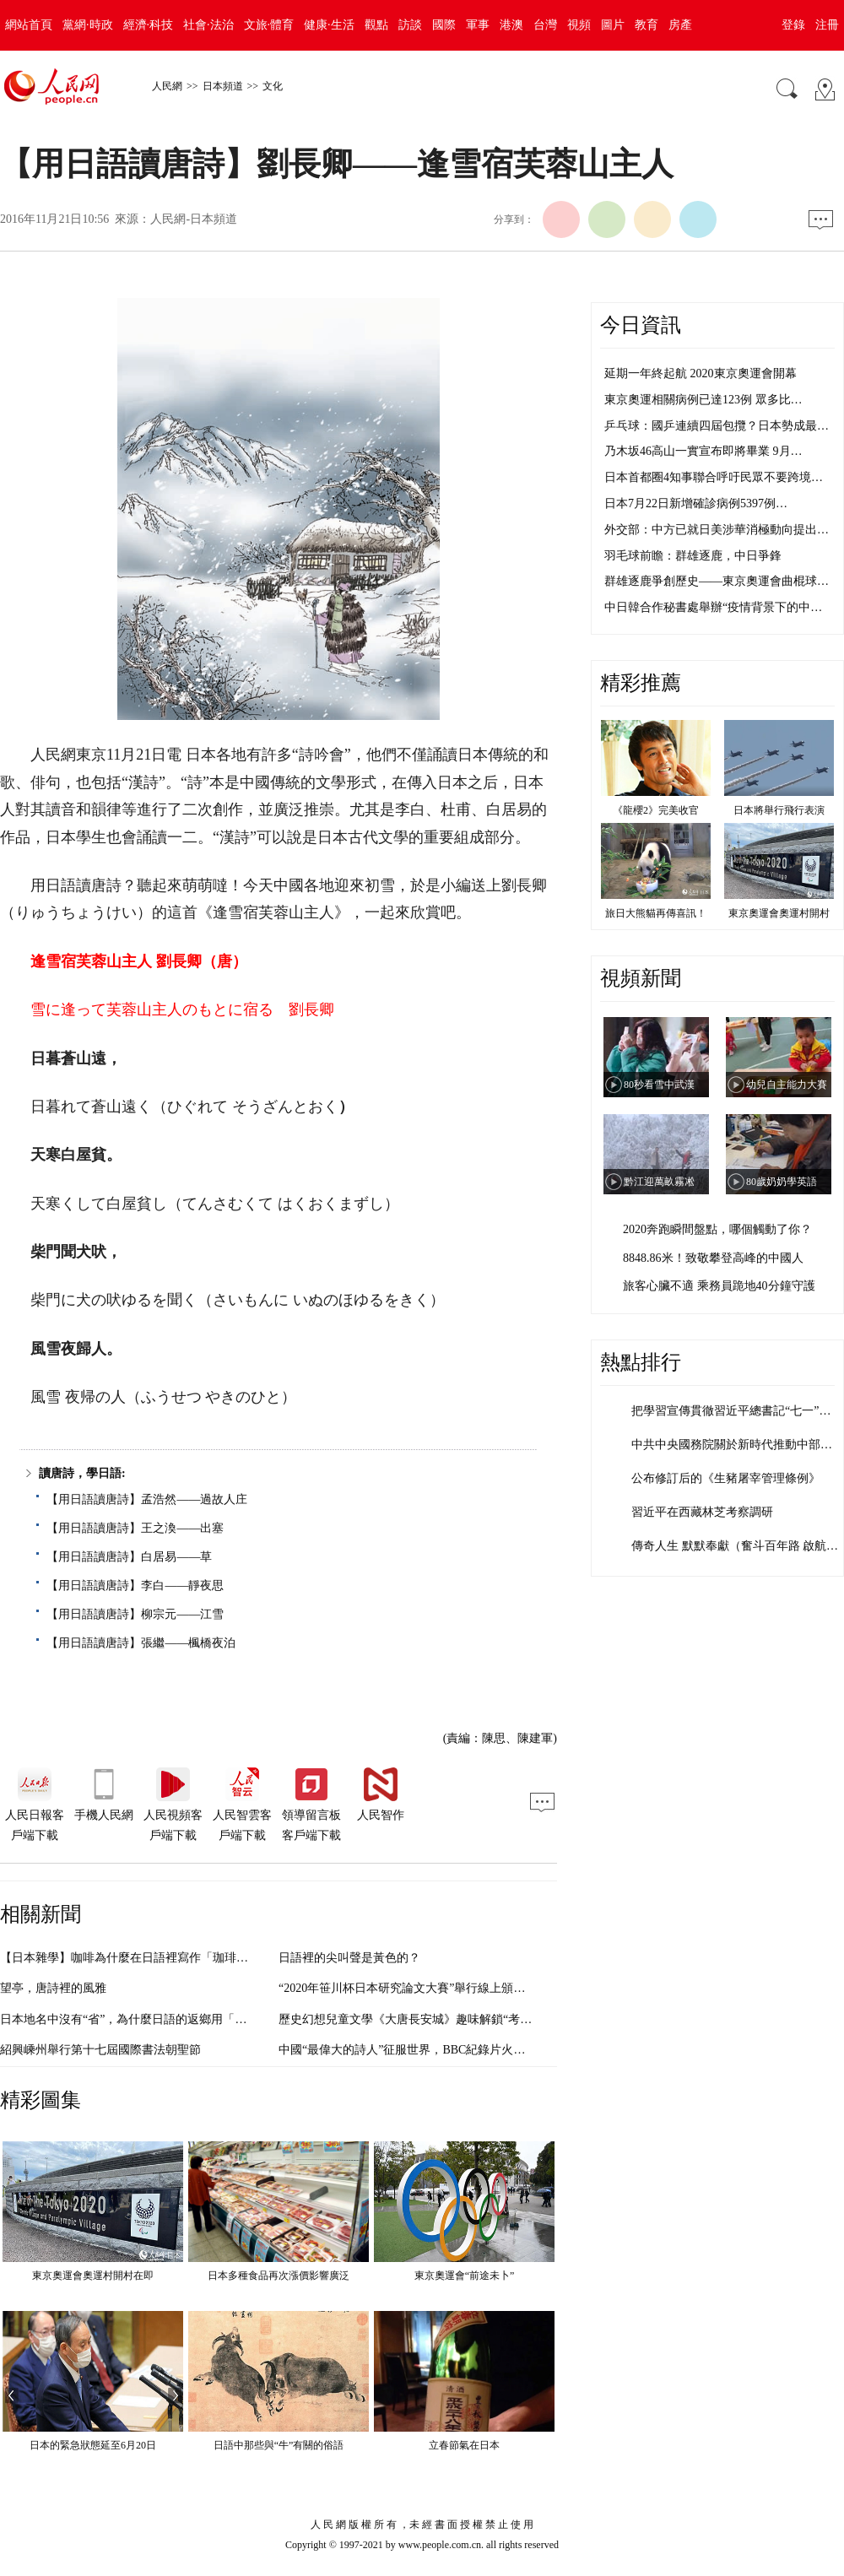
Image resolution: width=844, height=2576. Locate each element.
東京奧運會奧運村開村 (779, 913)
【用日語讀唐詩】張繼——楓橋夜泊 (140, 1643)
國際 (444, 25)
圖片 (613, 25)
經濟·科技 (148, 25)
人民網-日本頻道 (193, 219)
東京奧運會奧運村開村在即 (93, 2275)
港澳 (511, 25)
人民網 (167, 86)
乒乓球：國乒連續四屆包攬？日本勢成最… (716, 425)
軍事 (478, 25)
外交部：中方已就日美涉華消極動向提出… (716, 529)
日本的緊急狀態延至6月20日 (93, 2445)
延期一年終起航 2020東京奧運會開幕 (700, 373)
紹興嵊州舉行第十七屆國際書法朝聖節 (100, 2049)
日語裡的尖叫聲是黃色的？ (349, 1957)
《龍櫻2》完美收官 (656, 810)
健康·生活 (329, 25)
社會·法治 (208, 25)
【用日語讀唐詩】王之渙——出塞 (135, 1528)
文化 (272, 86)
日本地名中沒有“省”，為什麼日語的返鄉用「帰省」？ (141, 2019)
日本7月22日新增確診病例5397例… (695, 503)
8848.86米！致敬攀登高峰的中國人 (713, 1258)
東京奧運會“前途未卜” (464, 2275)
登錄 (793, 25)
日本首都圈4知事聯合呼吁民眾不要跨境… (713, 477)
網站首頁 (28, 25)
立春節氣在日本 (464, 2445)
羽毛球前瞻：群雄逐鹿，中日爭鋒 (693, 555)
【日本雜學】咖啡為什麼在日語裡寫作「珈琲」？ (130, 1957)
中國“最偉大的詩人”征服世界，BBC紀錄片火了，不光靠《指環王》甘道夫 (473, 2049)
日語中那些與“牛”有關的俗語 (279, 2445)
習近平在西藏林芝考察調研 (702, 1512)
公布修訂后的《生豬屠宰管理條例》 (725, 1478)
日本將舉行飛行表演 (779, 810)
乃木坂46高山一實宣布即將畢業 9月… (703, 451)
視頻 (579, 25)
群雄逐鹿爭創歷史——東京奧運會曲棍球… (716, 581)
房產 (680, 25)
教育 (646, 25)
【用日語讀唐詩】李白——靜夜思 (135, 1585)
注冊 (827, 25)
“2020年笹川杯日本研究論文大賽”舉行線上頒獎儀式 (414, 1988)
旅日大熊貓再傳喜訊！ (655, 913)
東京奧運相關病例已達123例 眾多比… (703, 399)
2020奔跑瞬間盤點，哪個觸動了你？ (717, 1229)
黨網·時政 (87, 25)
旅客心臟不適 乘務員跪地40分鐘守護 (719, 1286)
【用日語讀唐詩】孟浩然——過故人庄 (146, 1499)
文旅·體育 (269, 25)
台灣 (545, 25)
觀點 (376, 25)
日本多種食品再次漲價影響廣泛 (278, 2275)
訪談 (410, 25)
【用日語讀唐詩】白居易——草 (129, 1556)
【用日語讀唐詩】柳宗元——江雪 (135, 1614)
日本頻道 (223, 86)
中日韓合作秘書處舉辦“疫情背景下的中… (713, 607)
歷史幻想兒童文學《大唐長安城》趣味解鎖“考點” (408, 2019)
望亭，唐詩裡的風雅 (53, 1988)
